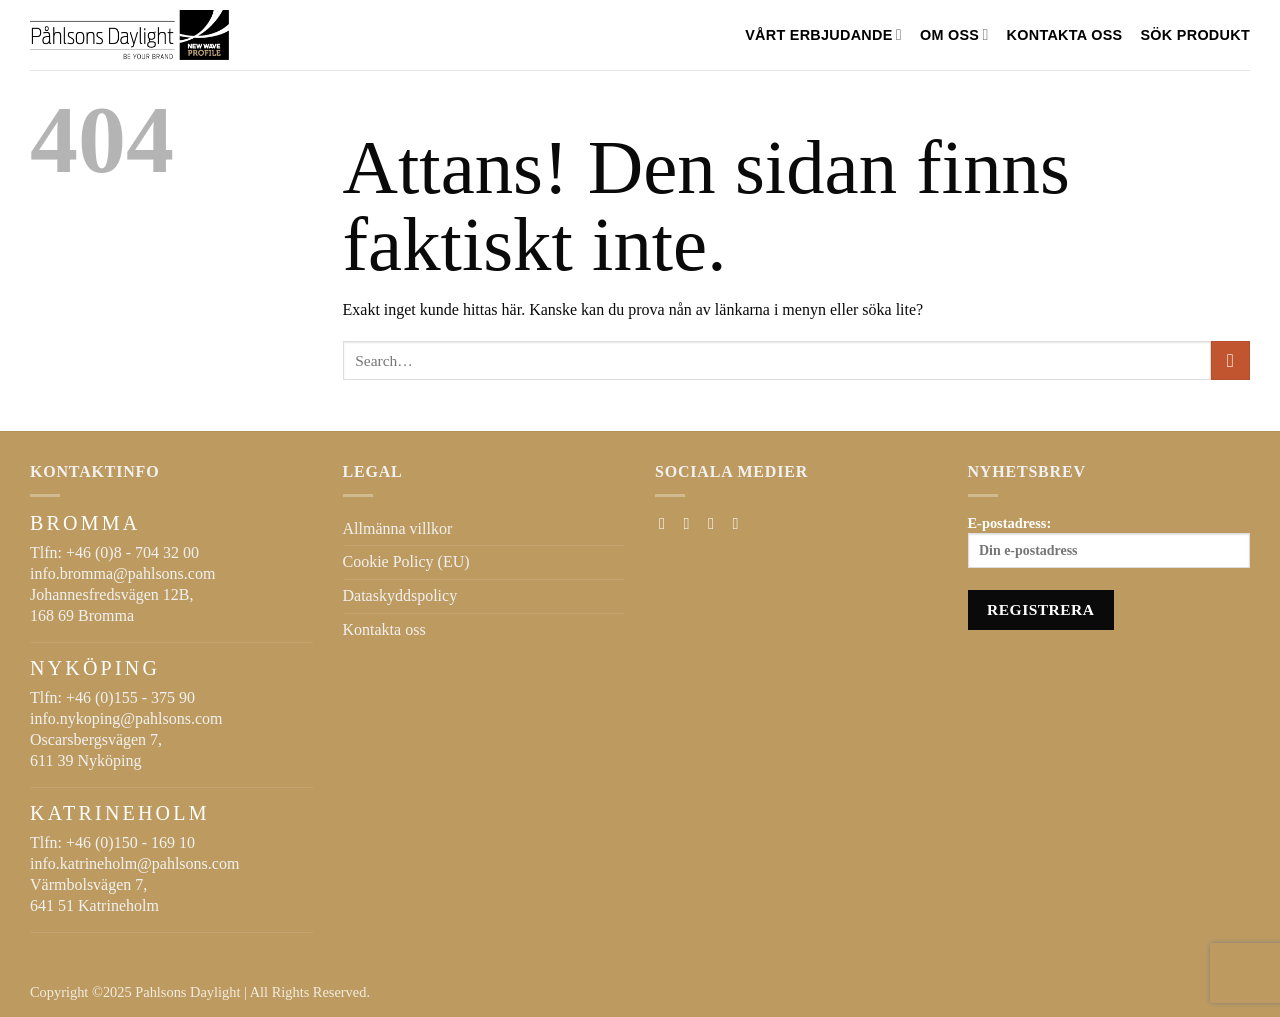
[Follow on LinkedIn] (740, 523)
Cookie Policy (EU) (406, 561)
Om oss (954, 34)
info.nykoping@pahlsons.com (126, 718)
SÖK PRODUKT (1195, 35)
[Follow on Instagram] (692, 523)
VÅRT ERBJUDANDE (823, 34)
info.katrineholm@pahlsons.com (134, 863)
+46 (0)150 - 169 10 (130, 842)
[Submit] (1230, 360)
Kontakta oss (1065, 35)
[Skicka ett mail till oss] (716, 523)
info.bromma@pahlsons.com (122, 573)
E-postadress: (1109, 542)
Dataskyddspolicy (400, 595)
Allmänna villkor (398, 528)
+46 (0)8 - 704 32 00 (132, 552)
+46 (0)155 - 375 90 (130, 697)
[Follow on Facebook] (667, 523)
